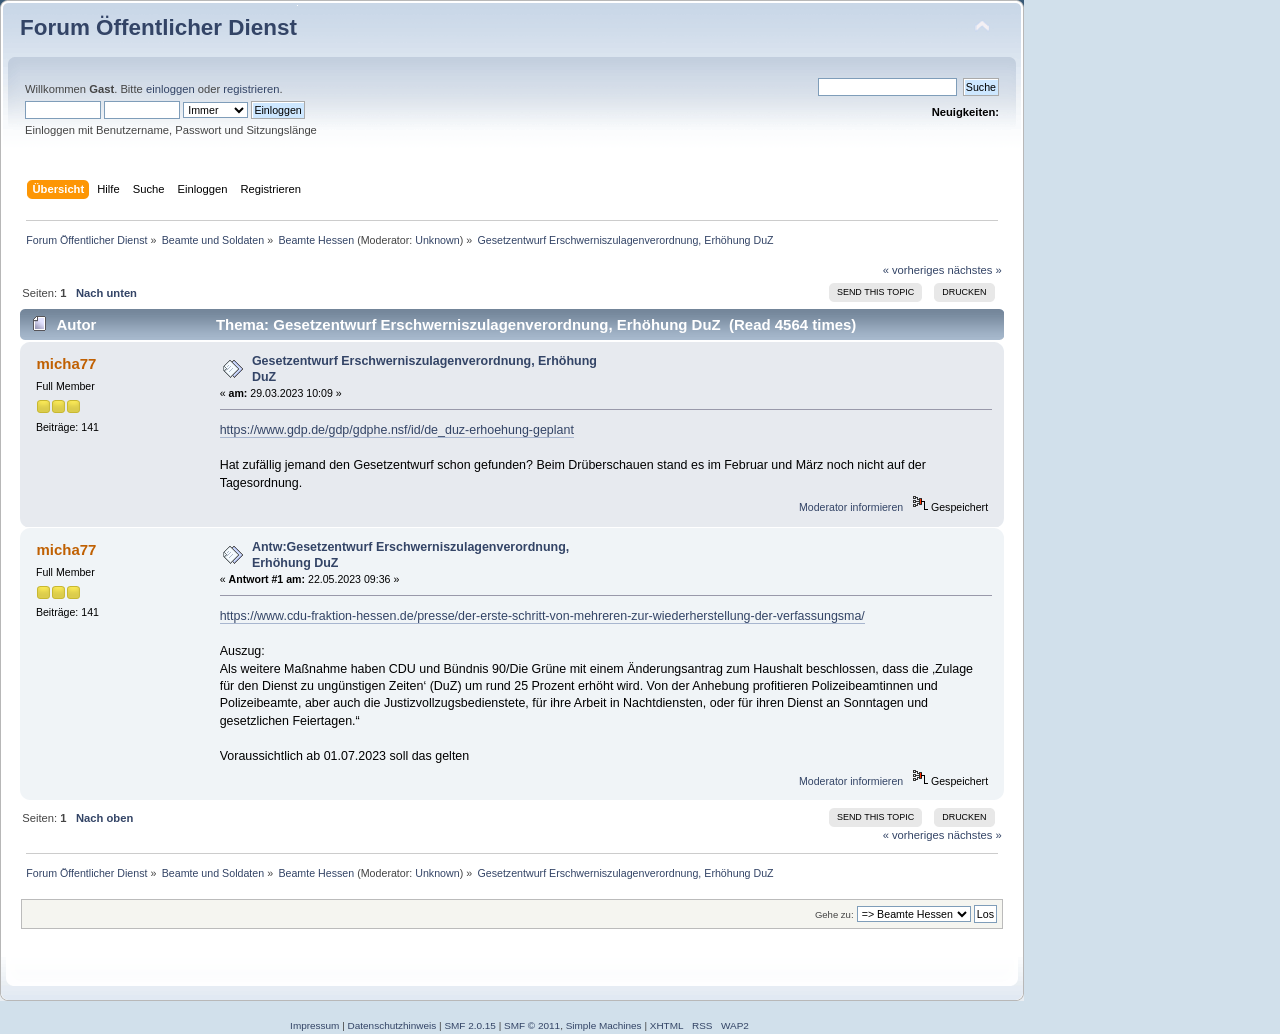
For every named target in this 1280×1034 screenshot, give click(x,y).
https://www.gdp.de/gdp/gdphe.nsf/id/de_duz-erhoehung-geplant (397, 430)
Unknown (437, 240)
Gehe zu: (834, 914)
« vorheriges (914, 270)
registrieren (251, 89)
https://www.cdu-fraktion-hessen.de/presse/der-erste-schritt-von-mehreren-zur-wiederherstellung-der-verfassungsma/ (542, 616)
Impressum (314, 1025)
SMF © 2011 (532, 1025)
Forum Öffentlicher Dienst (158, 27)
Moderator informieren (851, 507)
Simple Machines (604, 1025)
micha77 (66, 363)
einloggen (170, 89)
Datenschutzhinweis (392, 1025)
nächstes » (975, 270)
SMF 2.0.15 (470, 1025)
